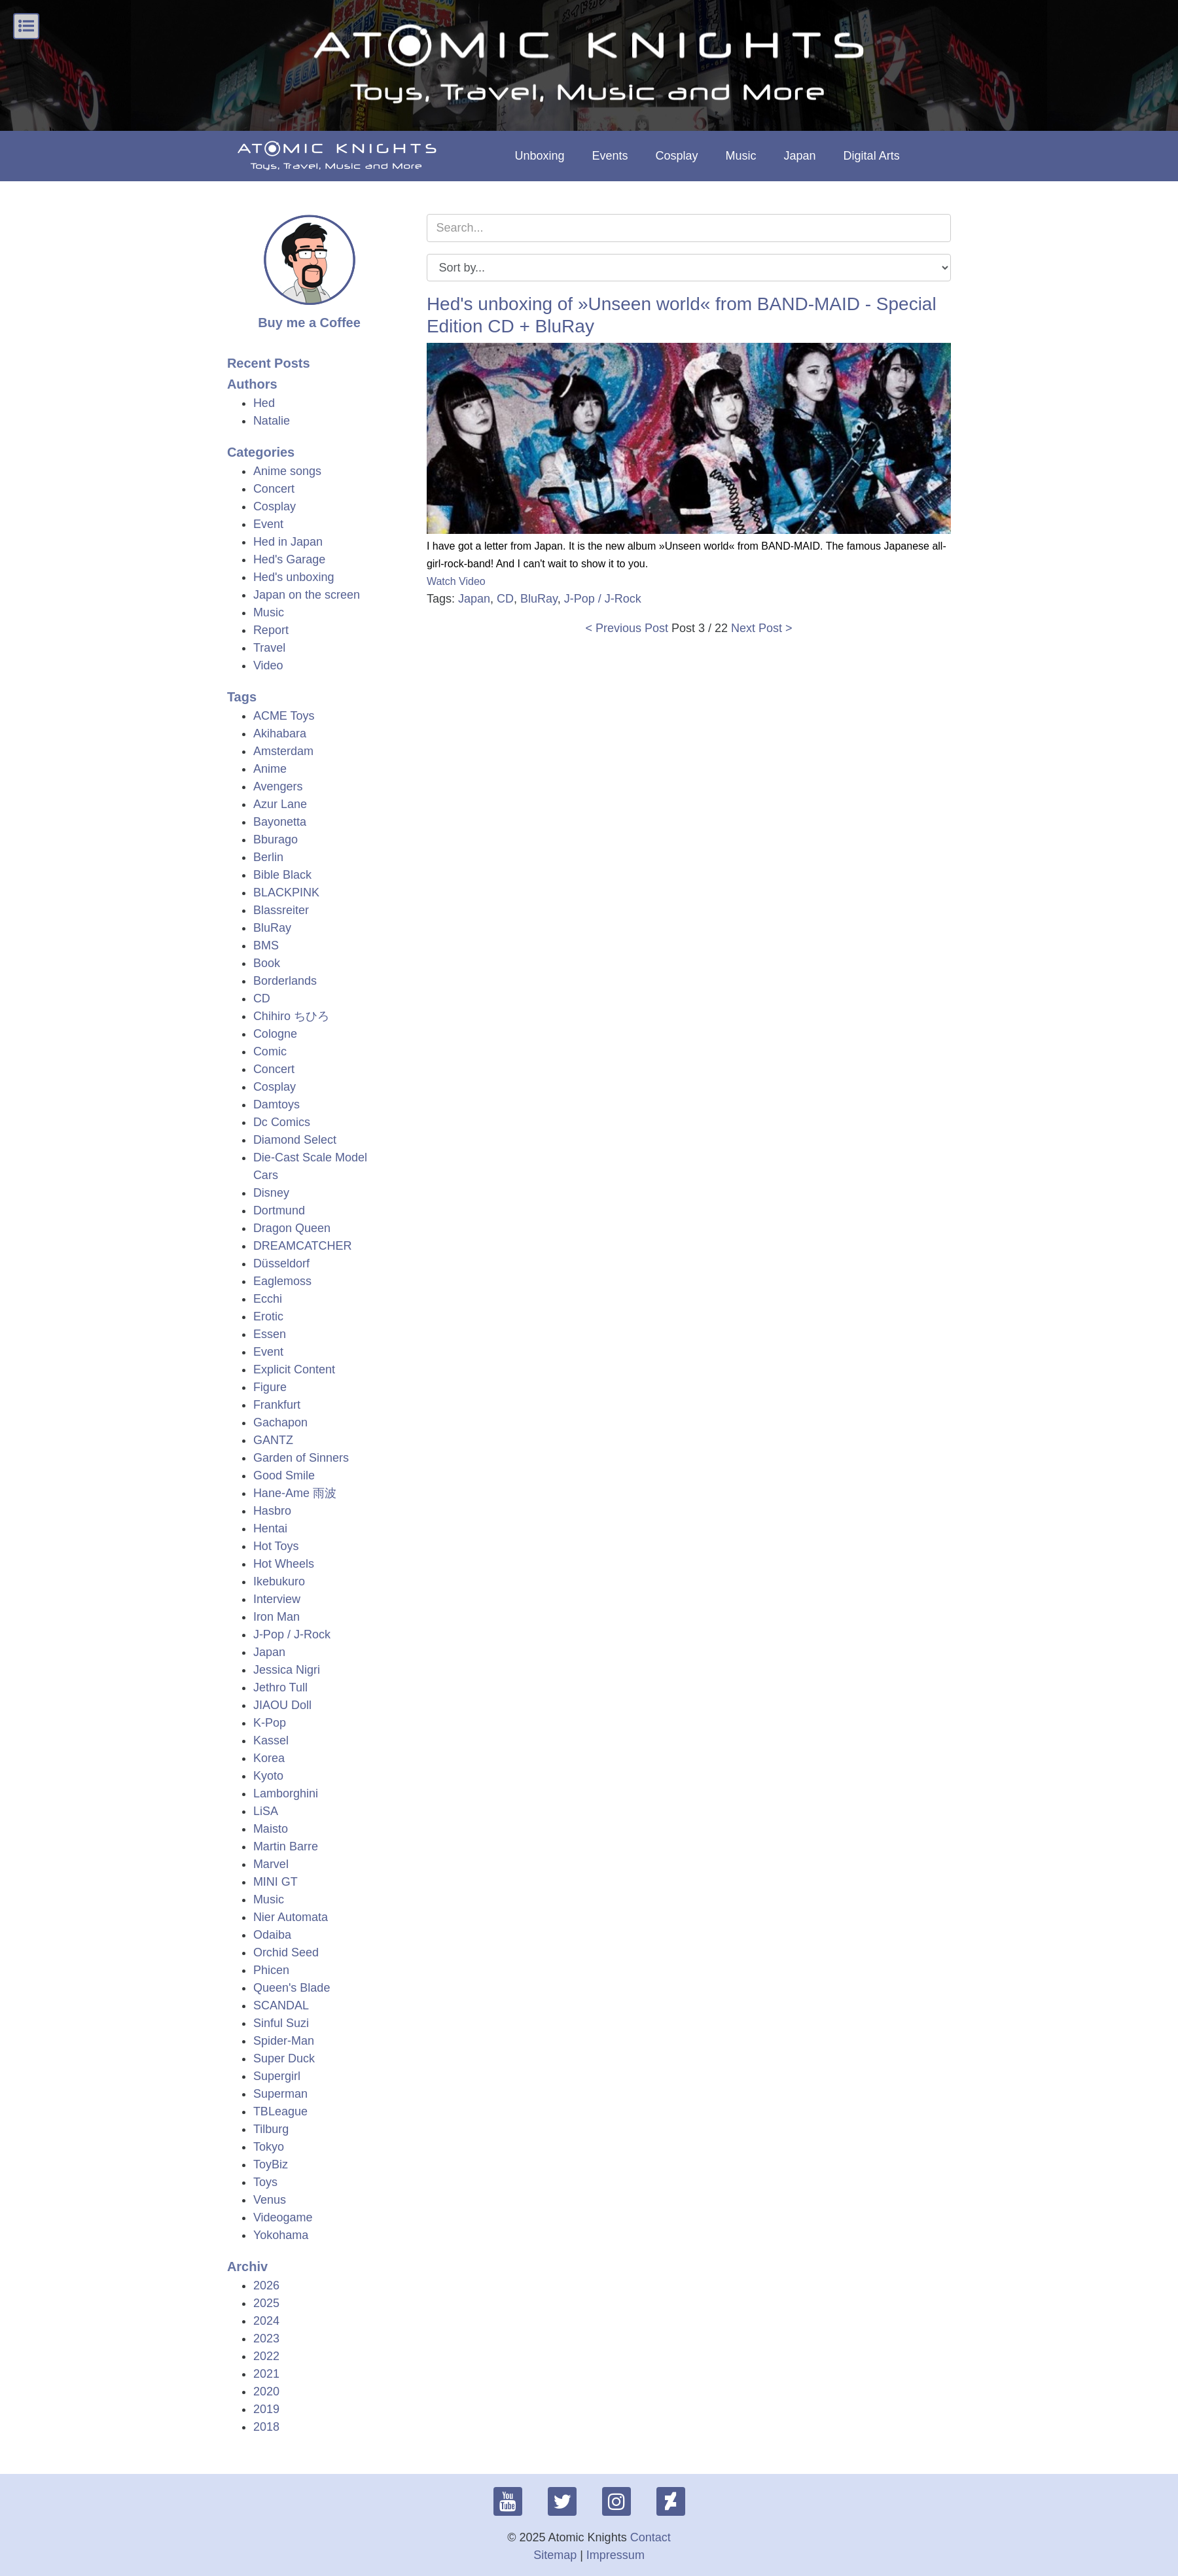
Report (271, 630)
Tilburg (271, 2129)
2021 (266, 2373)
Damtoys (276, 1104)
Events (610, 155)
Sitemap (555, 2555)
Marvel (271, 1864)
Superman (280, 2093)
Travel (269, 647)
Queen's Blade (291, 1987)
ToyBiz (270, 2164)
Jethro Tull (280, 1687)
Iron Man (276, 1616)
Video (268, 665)
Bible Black (282, 874)
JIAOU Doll (282, 1705)
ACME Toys (284, 715)
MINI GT (275, 1881)
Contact (650, 2537)
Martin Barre (285, 1846)
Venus (269, 2199)
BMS (266, 945)
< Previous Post (626, 628)
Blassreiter (281, 910)
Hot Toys (276, 1546)
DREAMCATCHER (302, 1245)
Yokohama (280, 2235)
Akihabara (279, 733)
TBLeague (280, 2111)
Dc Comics (281, 1122)
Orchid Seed (286, 1952)
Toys (265, 2182)
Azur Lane (280, 804)
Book (266, 963)
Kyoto (268, 1775)
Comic (270, 1051)
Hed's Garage (289, 559)
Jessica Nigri (286, 1669)
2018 (266, 2426)
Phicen (271, 1970)
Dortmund (279, 1210)
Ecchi (267, 1298)
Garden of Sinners (301, 1457)
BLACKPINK (286, 892)
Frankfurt (276, 1404)
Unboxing (539, 155)
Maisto (270, 1828)
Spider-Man (283, 2040)
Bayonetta (279, 821)
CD (261, 998)
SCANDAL (281, 2005)
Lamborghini (285, 1793)
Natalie (271, 420)
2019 (266, 2409)
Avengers (278, 786)
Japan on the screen (306, 594)
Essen (269, 1334)
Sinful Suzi (281, 2023)
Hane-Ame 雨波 (294, 1493)
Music (741, 155)
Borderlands (285, 980)
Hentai (270, 1528)
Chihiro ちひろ (291, 1016)
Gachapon (280, 1422)
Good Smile (284, 1475)
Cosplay (677, 155)
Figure (270, 1387)
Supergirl (276, 2076)
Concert (273, 488)
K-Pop (269, 1722)
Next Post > (762, 628)
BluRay (272, 927)
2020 (266, 2391)
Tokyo (268, 2146)
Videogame (283, 2217)
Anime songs (287, 471)
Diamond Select (294, 1139)
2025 (266, 2303)
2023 (266, 2338)
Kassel (271, 1740)
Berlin (268, 857)
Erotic (268, 1316)
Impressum (615, 2555)
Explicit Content (294, 1369)
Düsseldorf (281, 1263)
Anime (270, 768)
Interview (276, 1599)
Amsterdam (283, 751)
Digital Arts (872, 155)
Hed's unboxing (293, 577)
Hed (264, 403)
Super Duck (284, 2058)
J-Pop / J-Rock (291, 1634)
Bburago (275, 839)
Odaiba (272, 1934)
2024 (266, 2320)
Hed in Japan (288, 541)
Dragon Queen (291, 1228)
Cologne (275, 1033)
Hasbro (272, 1510)
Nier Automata (290, 1917)
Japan (800, 155)
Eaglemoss (282, 1281)
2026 (266, 2285)
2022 (266, 2356)
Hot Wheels (283, 1563)
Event (268, 524)
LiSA (265, 1811)
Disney (271, 1192)
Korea (269, 1758)
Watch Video (456, 581)
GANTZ (273, 1440)
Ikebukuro (279, 1581)
